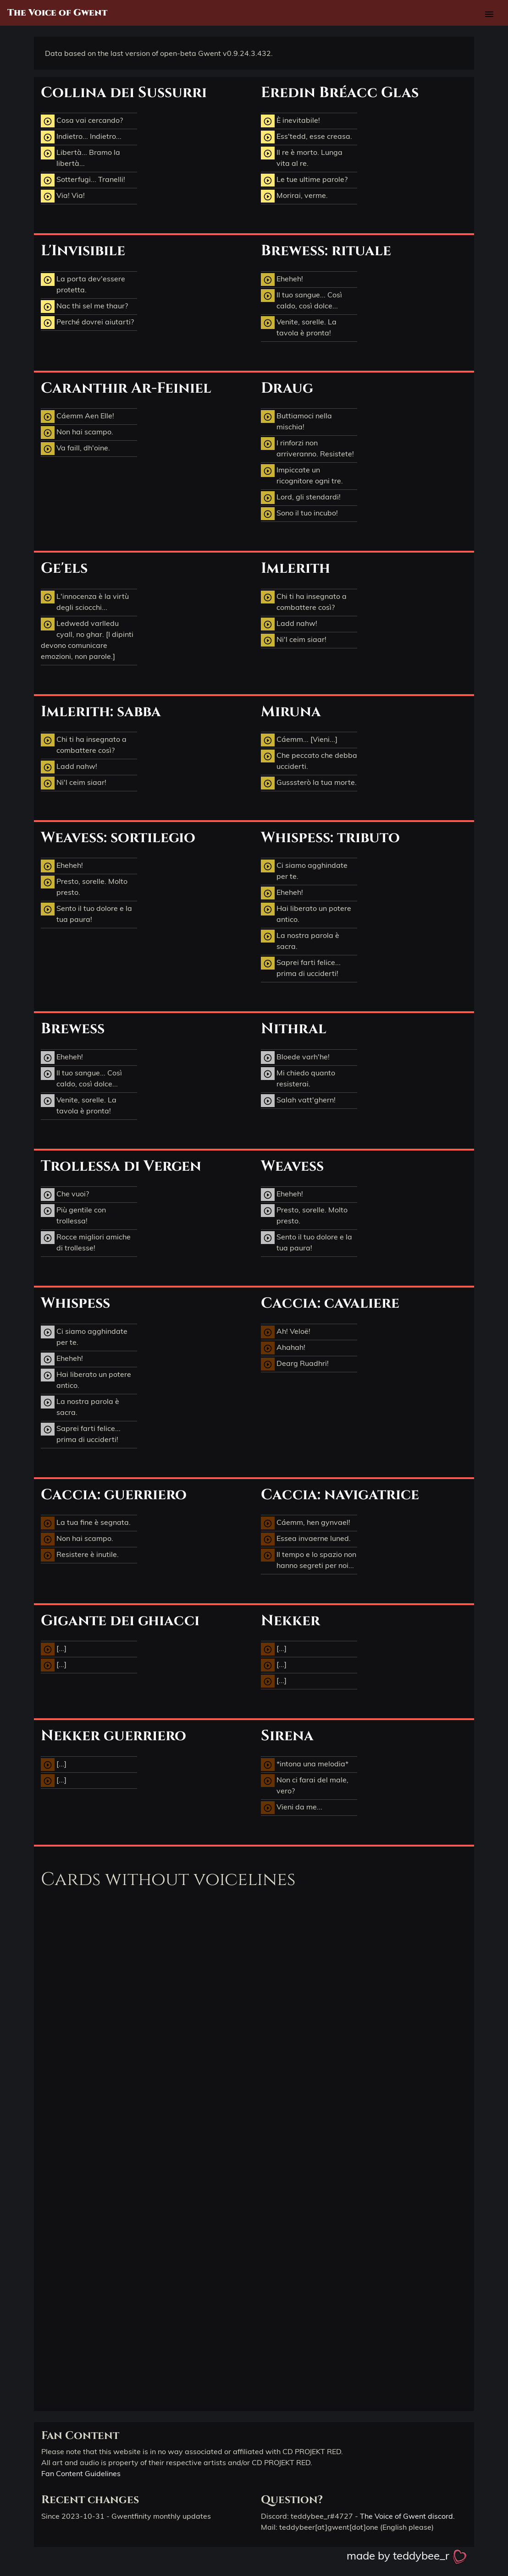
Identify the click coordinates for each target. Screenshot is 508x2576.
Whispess (75, 1303)
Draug (287, 388)
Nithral (293, 1029)
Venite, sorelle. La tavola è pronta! (299, 326)
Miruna (291, 712)
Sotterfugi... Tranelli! (83, 180)
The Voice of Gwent (57, 12)
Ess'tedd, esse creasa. (306, 137)
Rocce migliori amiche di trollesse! (86, 1241)
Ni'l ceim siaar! (293, 640)
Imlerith (295, 568)
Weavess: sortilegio (118, 838)
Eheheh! (282, 279)
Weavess (292, 1166)
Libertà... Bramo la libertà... (80, 157)
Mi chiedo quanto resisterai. (298, 1077)
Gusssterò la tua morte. (309, 783)
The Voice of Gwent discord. (407, 2516)
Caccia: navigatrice (340, 1495)
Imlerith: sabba (101, 712)
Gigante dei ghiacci (120, 1621)
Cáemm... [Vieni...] (299, 740)
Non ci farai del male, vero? (304, 1784)
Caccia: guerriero (114, 1495)
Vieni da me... (291, 1807)
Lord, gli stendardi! (301, 497)
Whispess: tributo (330, 838)
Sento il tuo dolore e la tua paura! (86, 913)
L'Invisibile (83, 251)
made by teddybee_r (407, 2555)
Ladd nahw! (289, 624)
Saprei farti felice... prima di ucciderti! (301, 967)
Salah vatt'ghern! (298, 1100)
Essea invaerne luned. (306, 1539)
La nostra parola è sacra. (300, 940)
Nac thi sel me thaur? (84, 306)
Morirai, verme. (294, 196)
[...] (53, 1649)
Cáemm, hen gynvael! (305, 1523)
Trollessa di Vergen (121, 1166)
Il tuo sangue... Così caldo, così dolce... (301, 299)
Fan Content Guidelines (81, 2473)
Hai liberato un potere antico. (306, 913)
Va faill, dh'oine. (75, 448)
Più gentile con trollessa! (73, 1214)
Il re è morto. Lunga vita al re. (301, 157)
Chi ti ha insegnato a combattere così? (304, 601)
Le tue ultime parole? (304, 180)
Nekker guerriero (113, 1736)
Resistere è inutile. (80, 1555)
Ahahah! (283, 1348)
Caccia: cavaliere (330, 1303)
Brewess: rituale (326, 251)
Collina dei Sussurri (124, 93)
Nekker (290, 1621)
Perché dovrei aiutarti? (87, 322)
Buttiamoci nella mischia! (296, 420)
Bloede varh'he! (295, 1057)
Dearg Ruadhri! (295, 1364)
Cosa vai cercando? (82, 121)
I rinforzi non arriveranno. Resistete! (307, 447)
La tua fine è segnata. (86, 1523)
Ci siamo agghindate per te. (304, 870)
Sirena (287, 1736)
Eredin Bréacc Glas (340, 93)
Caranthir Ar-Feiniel (126, 388)
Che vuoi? (65, 1194)
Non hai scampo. (77, 432)
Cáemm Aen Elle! (77, 416)
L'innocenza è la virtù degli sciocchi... (85, 601)
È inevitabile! (290, 121)
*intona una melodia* (304, 1764)
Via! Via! (63, 196)
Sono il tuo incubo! (299, 513)
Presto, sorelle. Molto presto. (84, 886)
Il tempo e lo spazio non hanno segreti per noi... (308, 1559)
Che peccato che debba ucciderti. (309, 760)
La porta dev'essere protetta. (83, 283)
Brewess (73, 1029)
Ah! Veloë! (285, 1332)
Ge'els (64, 568)
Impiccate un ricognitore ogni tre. (302, 474)
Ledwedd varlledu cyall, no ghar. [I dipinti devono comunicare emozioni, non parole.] (87, 639)
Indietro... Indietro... (81, 137)
